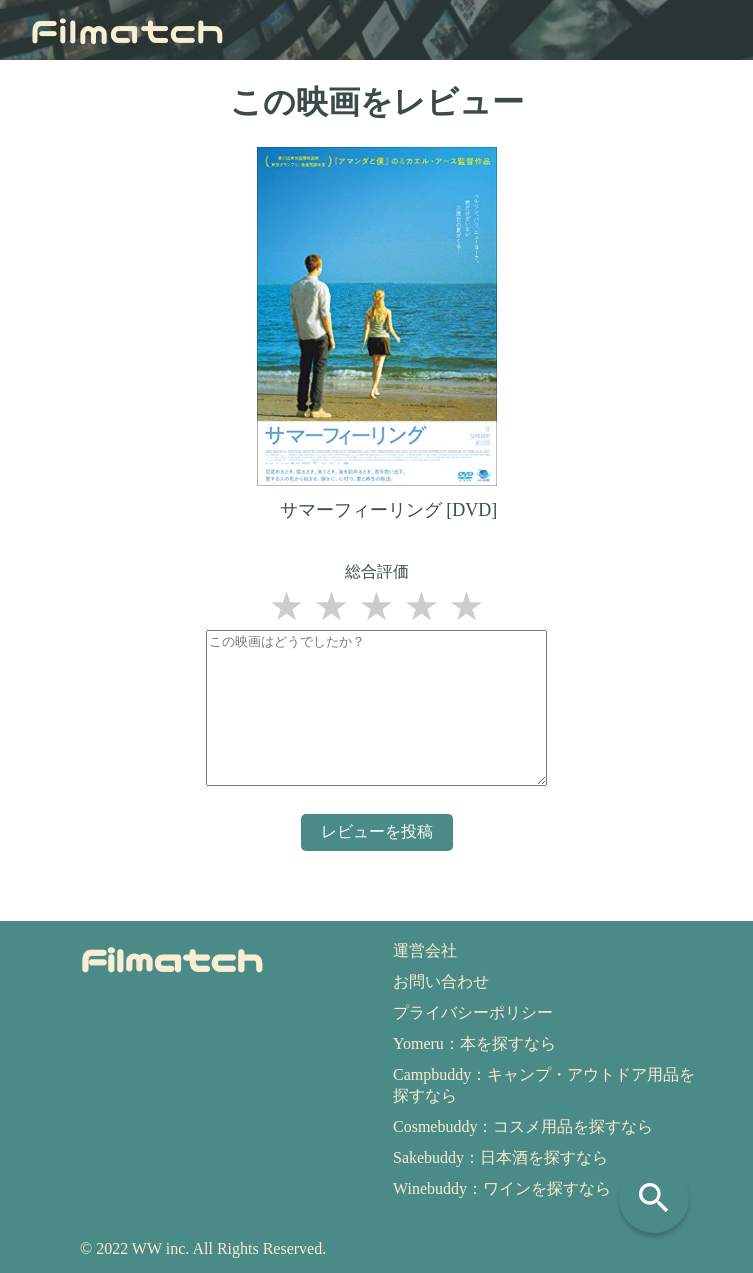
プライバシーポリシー (473, 1012)
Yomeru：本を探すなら (474, 1043)
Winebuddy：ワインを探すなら (502, 1188)
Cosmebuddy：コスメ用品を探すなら (523, 1126)
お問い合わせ (441, 981)
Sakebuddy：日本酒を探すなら (500, 1157)
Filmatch (127, 29)
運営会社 (425, 950)
